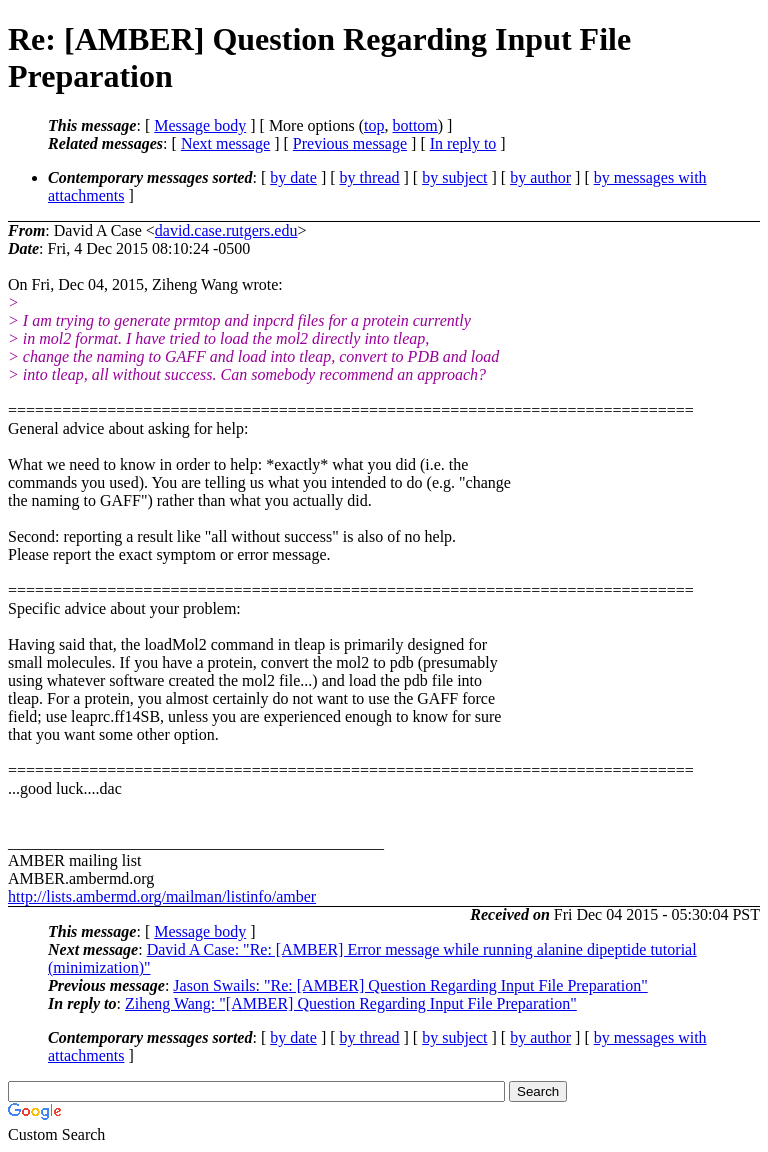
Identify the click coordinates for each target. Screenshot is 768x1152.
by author (540, 177)
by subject (454, 177)
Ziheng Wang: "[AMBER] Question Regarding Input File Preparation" (351, 1003)
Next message (225, 143)
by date (293, 177)
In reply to (463, 143)
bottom (414, 125)
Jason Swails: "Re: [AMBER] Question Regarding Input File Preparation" (410, 985)
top (374, 125)
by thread (370, 177)
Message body (200, 125)
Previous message (350, 143)
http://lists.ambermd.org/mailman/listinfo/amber (162, 896)
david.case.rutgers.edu (226, 230)
